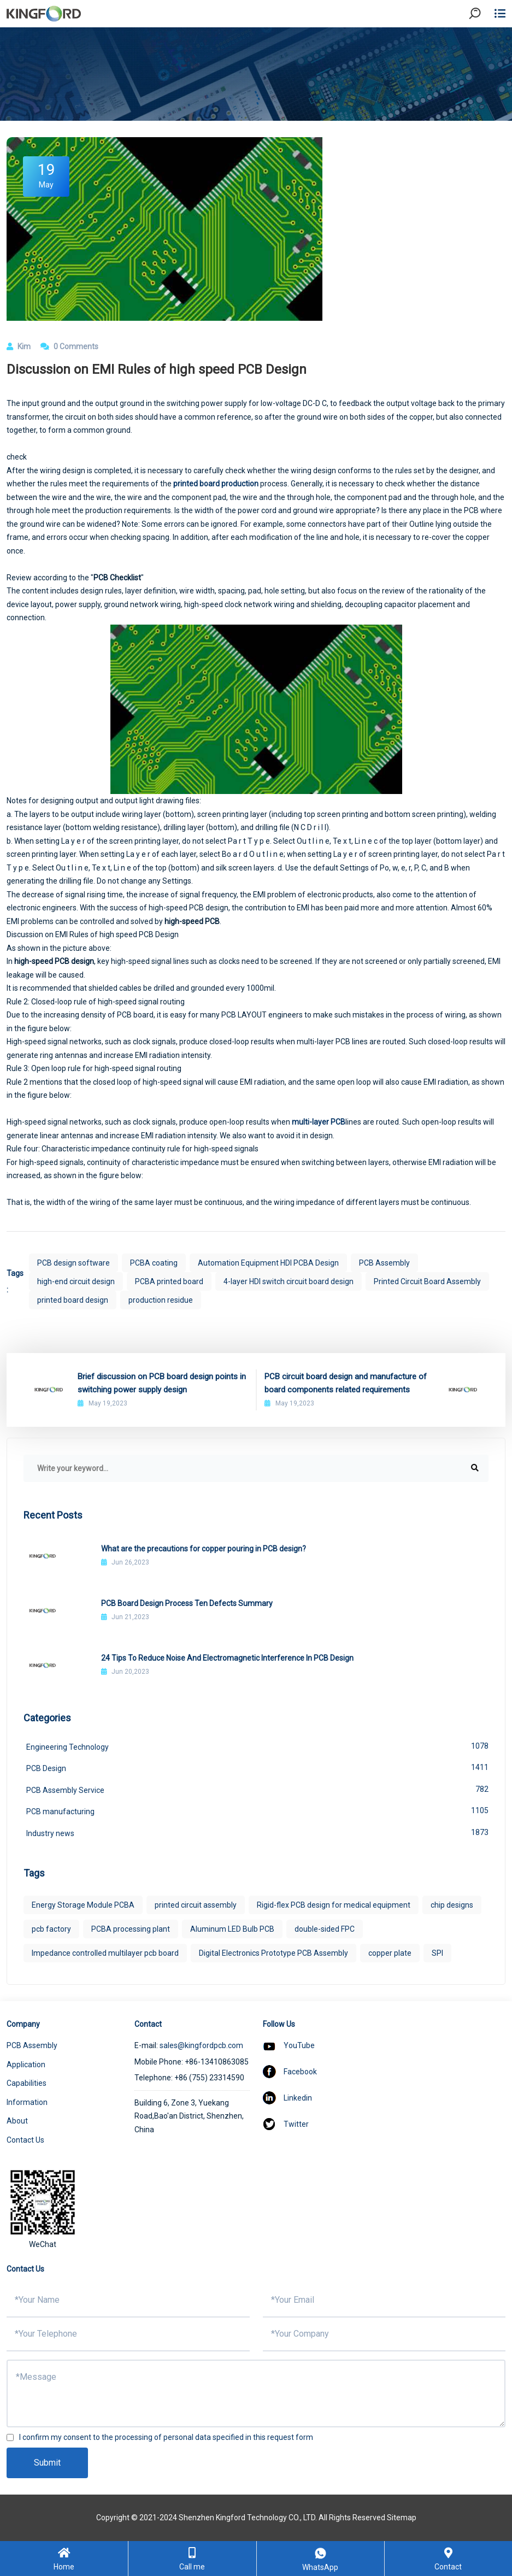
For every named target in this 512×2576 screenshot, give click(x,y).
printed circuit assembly (196, 1905)
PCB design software (73, 1262)
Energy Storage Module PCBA (83, 1905)
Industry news (257, 1832)
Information (27, 2102)
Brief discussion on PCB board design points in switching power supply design (162, 1383)
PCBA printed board (169, 1281)
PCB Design (257, 1767)
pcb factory (51, 1929)
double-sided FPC (325, 1929)
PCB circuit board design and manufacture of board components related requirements (345, 1383)
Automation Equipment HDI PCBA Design (268, 1262)
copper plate (389, 1953)
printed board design (72, 1300)
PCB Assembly (384, 1262)
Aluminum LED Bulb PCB (232, 1929)
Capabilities (26, 2083)
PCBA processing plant (130, 1929)
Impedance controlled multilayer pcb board (105, 1953)
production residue (160, 1300)
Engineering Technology (257, 1745)
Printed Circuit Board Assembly (427, 1281)
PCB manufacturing (257, 1810)
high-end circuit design (76, 1281)
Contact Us (25, 2140)
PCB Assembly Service (257, 1789)
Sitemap (401, 2517)
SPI (437, 1953)
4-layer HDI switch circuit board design (288, 1281)
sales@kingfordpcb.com (201, 2045)
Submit (47, 2462)
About (17, 2120)
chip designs (452, 1905)
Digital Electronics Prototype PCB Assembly (273, 1953)
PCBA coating (154, 1262)
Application (26, 2064)
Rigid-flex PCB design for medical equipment (333, 1905)
